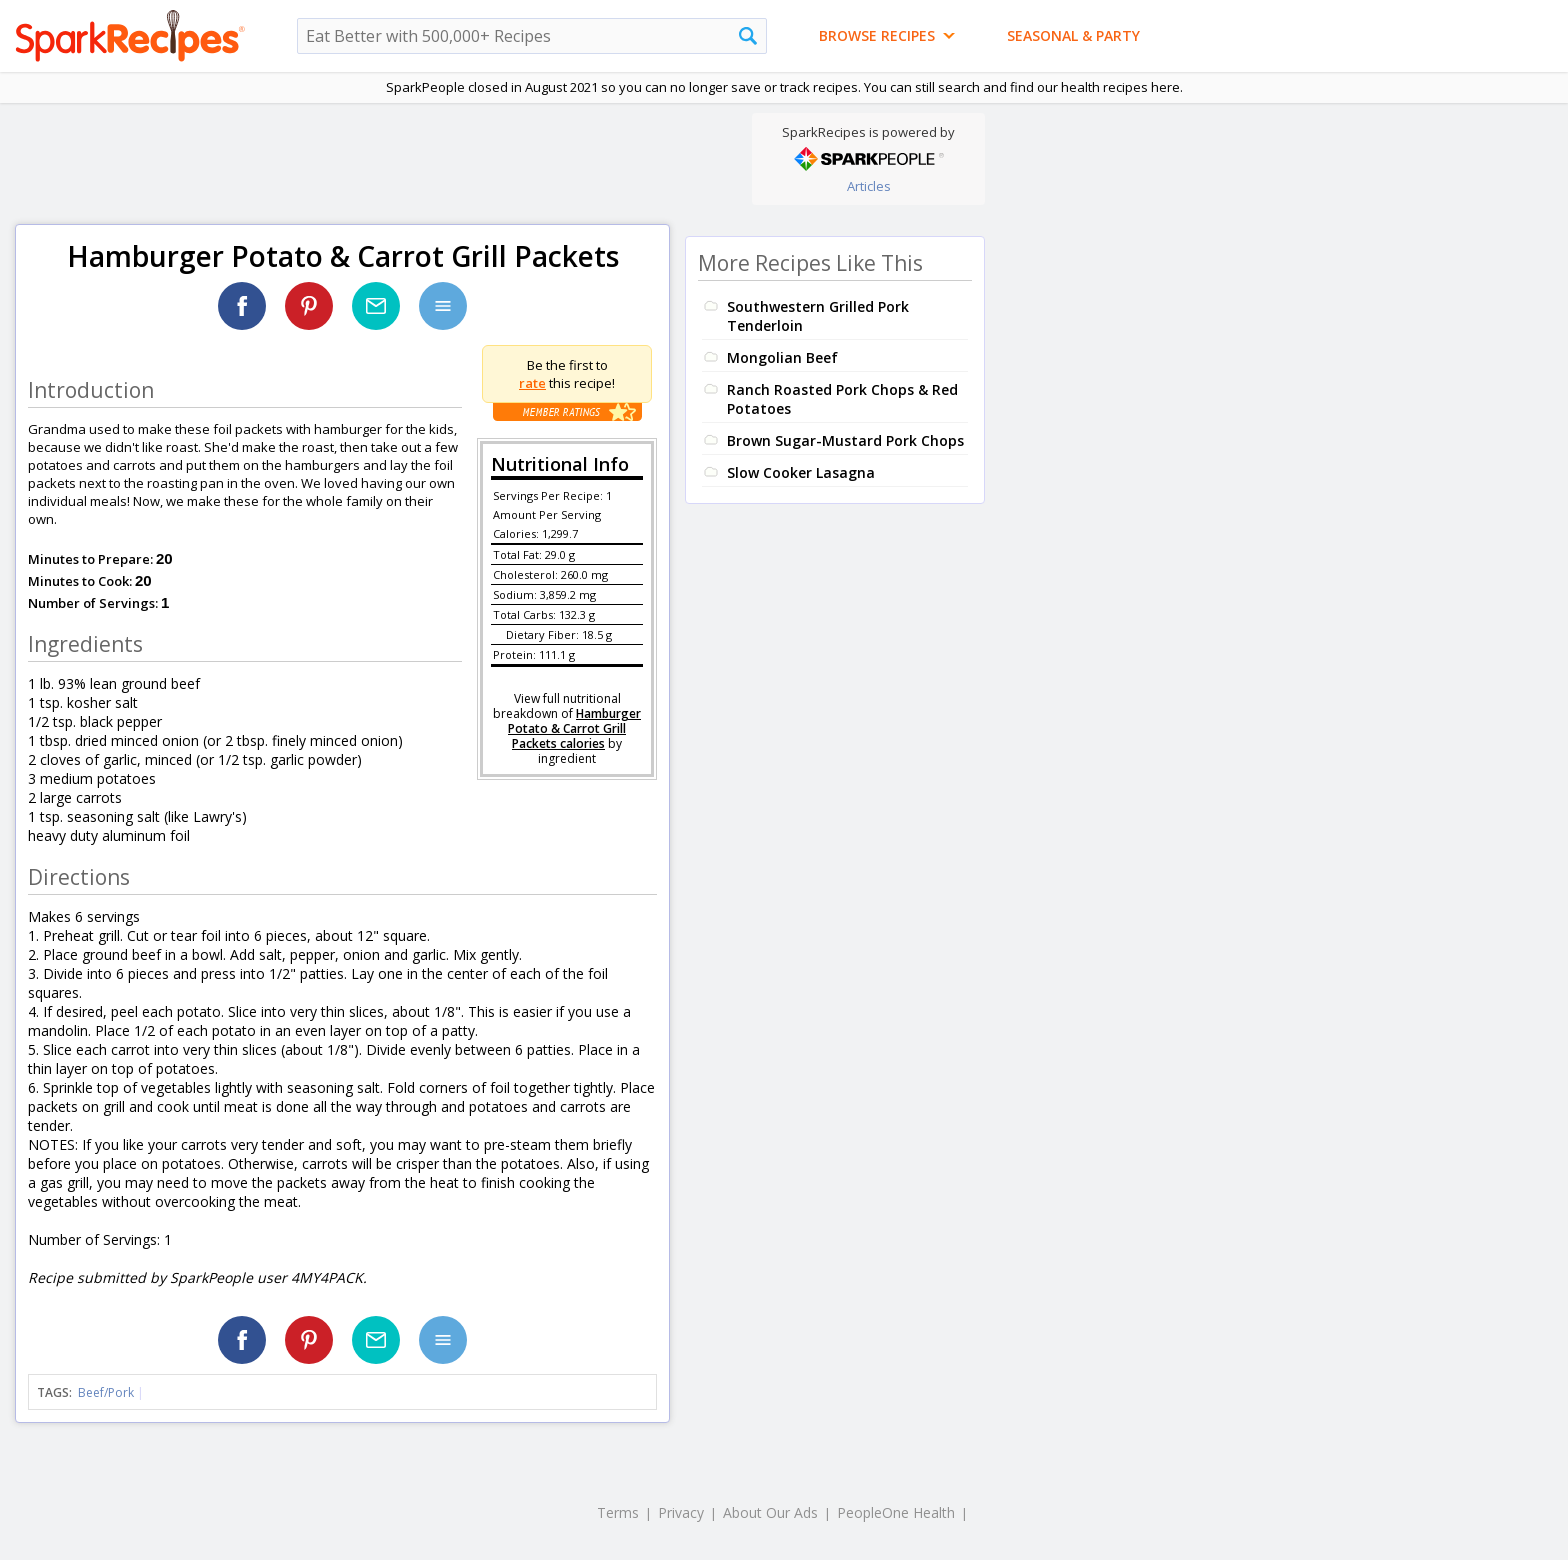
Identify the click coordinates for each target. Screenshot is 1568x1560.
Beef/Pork (106, 1392)
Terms (618, 1512)
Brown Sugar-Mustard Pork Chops (845, 440)
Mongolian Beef (782, 357)
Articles (869, 186)
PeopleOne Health (896, 1512)
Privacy (681, 1512)
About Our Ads (770, 1512)
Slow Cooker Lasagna (801, 472)
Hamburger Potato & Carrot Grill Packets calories (574, 728)
